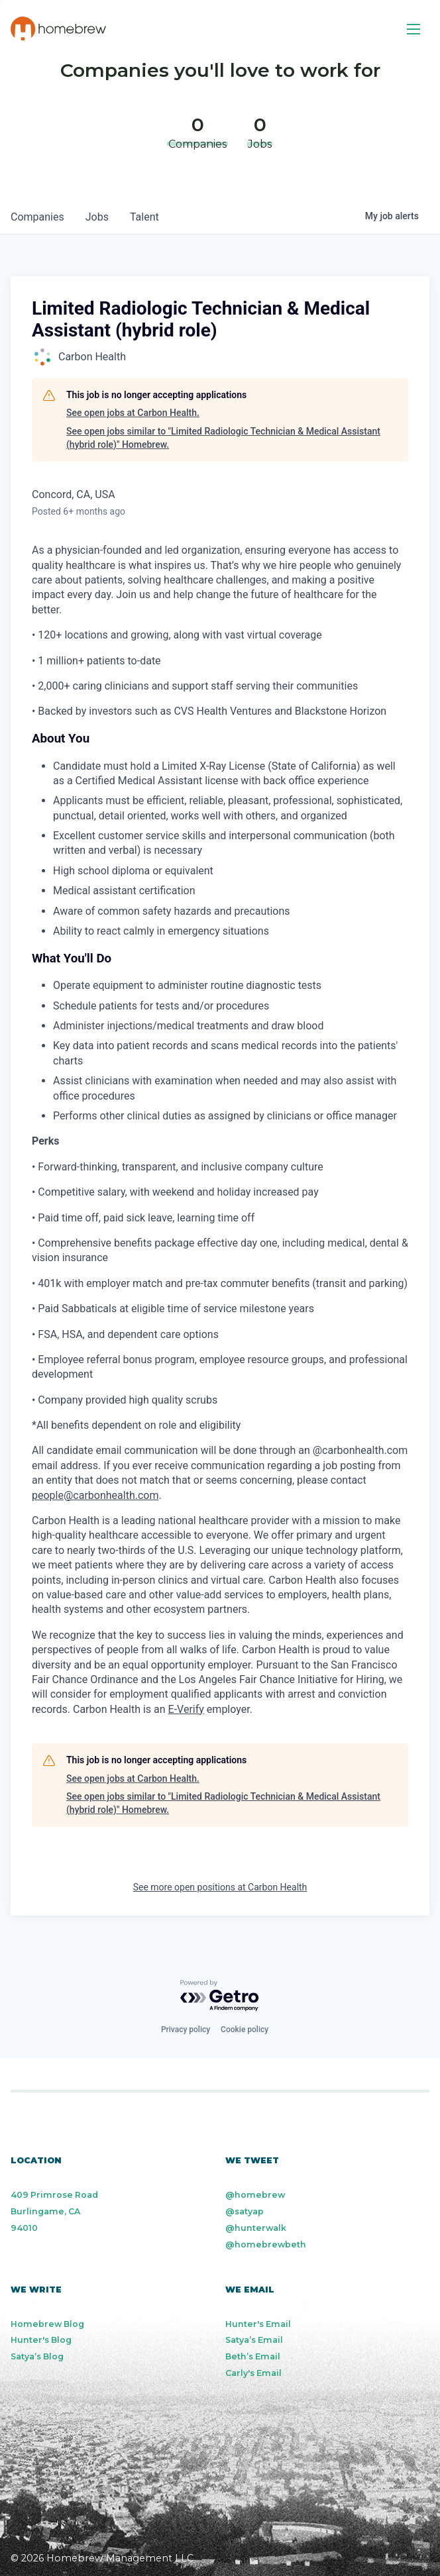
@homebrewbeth (265, 2244)
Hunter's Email (258, 2324)
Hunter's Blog (41, 2340)
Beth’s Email (252, 2356)
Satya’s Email (254, 2340)
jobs (97, 217)
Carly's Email (253, 2373)
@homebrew (255, 2195)
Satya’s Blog (37, 2356)
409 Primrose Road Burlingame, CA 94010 (54, 2211)
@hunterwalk (255, 2228)
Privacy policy (185, 2029)
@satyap (244, 2211)
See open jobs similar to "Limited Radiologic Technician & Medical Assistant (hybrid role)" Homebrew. (223, 438)
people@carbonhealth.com (95, 1495)
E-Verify (186, 1709)
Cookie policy (244, 2029)
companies (37, 217)
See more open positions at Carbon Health (220, 1887)
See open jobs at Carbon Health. (132, 412)
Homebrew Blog (47, 2324)
